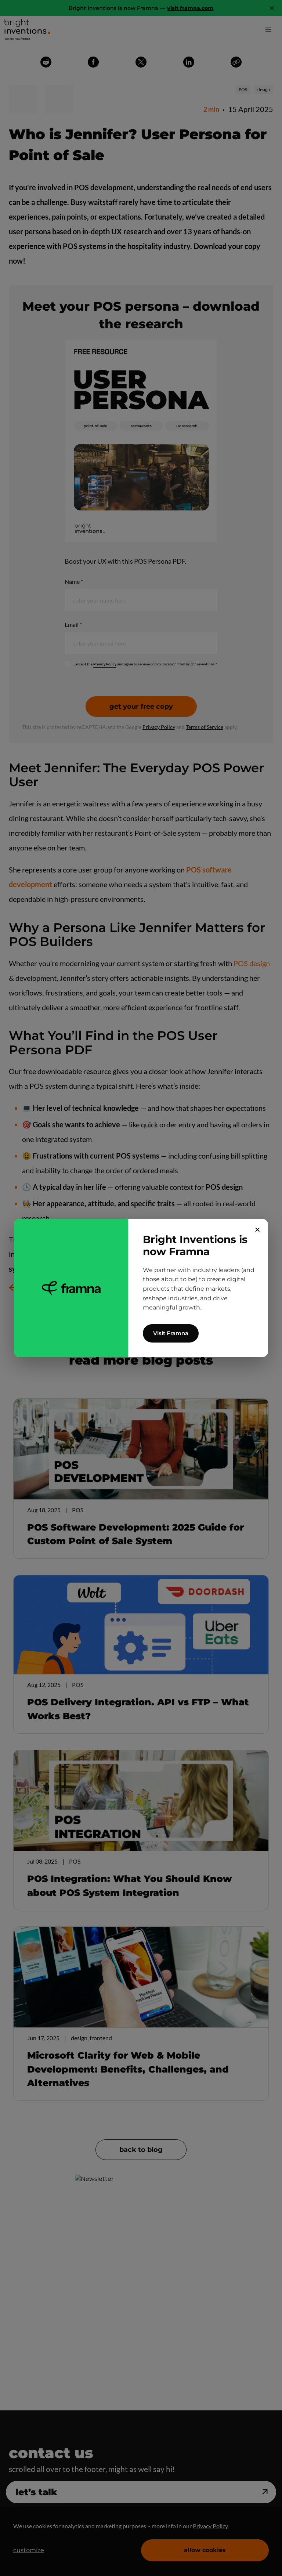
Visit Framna (170, 1333)
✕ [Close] (257, 1229)
